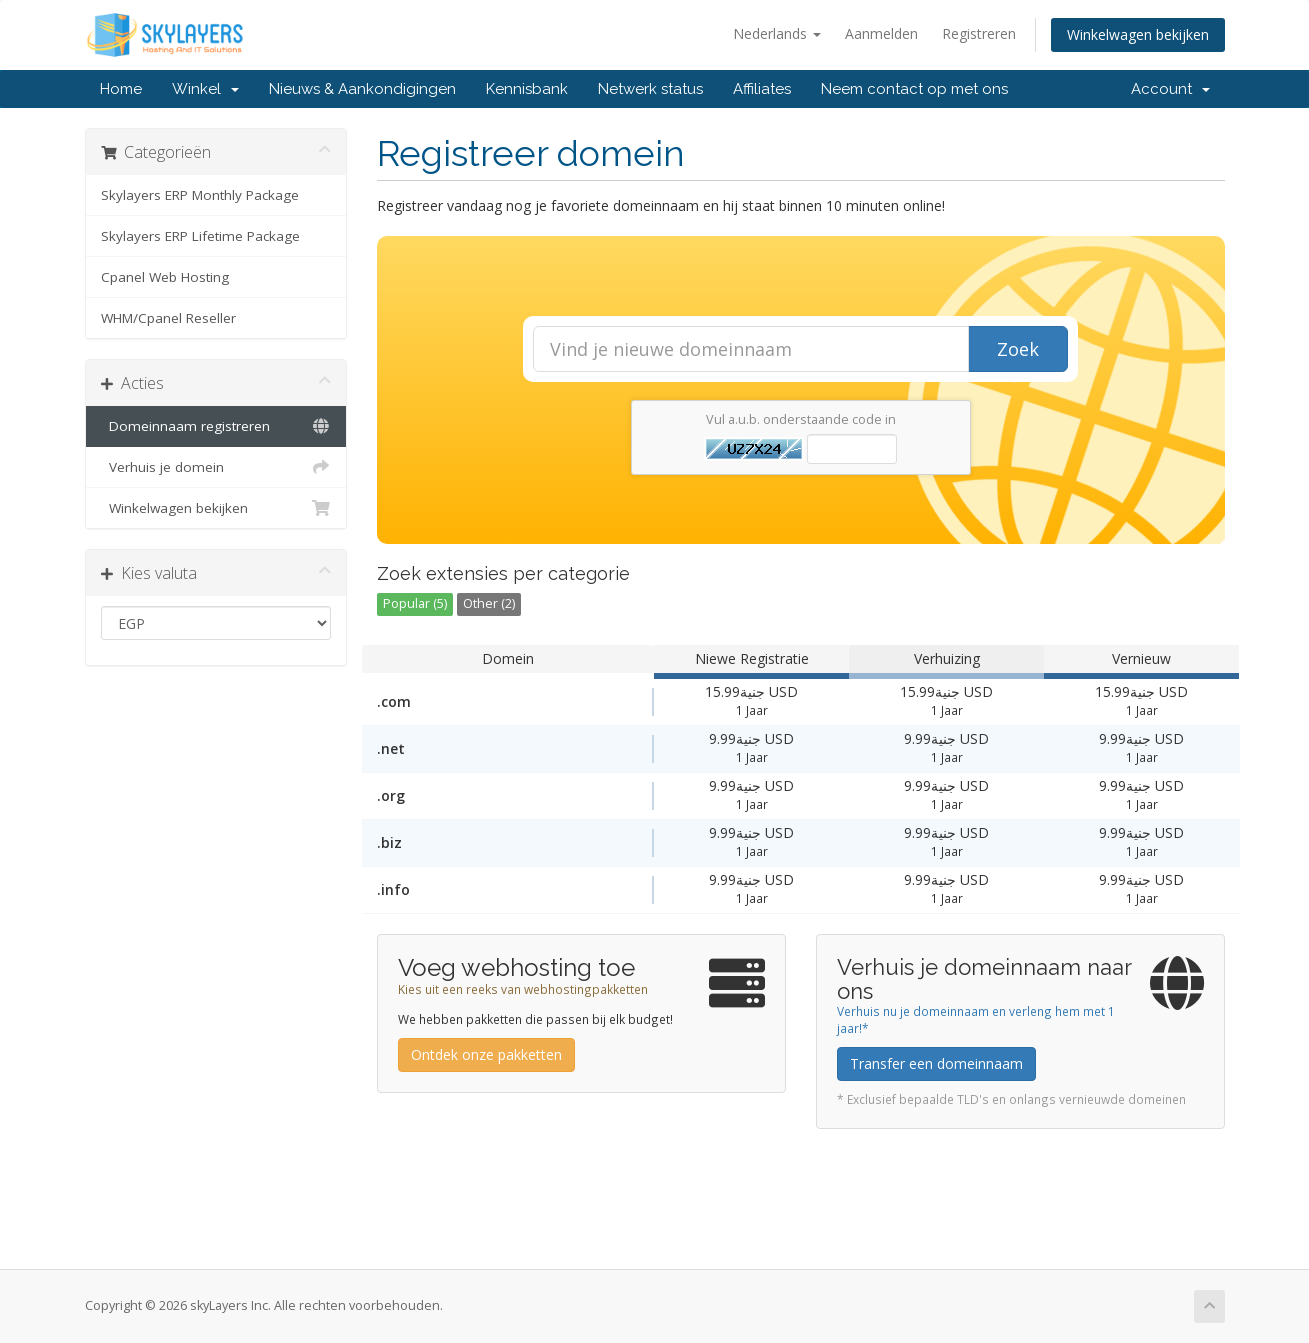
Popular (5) (415, 603)
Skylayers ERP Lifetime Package (200, 236)
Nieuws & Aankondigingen (362, 89)
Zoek (1018, 349)
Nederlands (777, 33)
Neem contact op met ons (914, 89)
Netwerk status (650, 89)
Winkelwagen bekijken (1138, 34)
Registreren (979, 33)
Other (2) (489, 603)
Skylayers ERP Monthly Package (200, 195)
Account (1170, 89)
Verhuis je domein (216, 467)
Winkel (205, 89)
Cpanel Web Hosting (165, 277)
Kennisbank (527, 89)
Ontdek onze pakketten (486, 1054)
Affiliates (762, 89)
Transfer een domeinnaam (936, 1063)
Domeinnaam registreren (216, 426)
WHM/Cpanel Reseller (168, 318)
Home (121, 89)
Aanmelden (881, 33)
